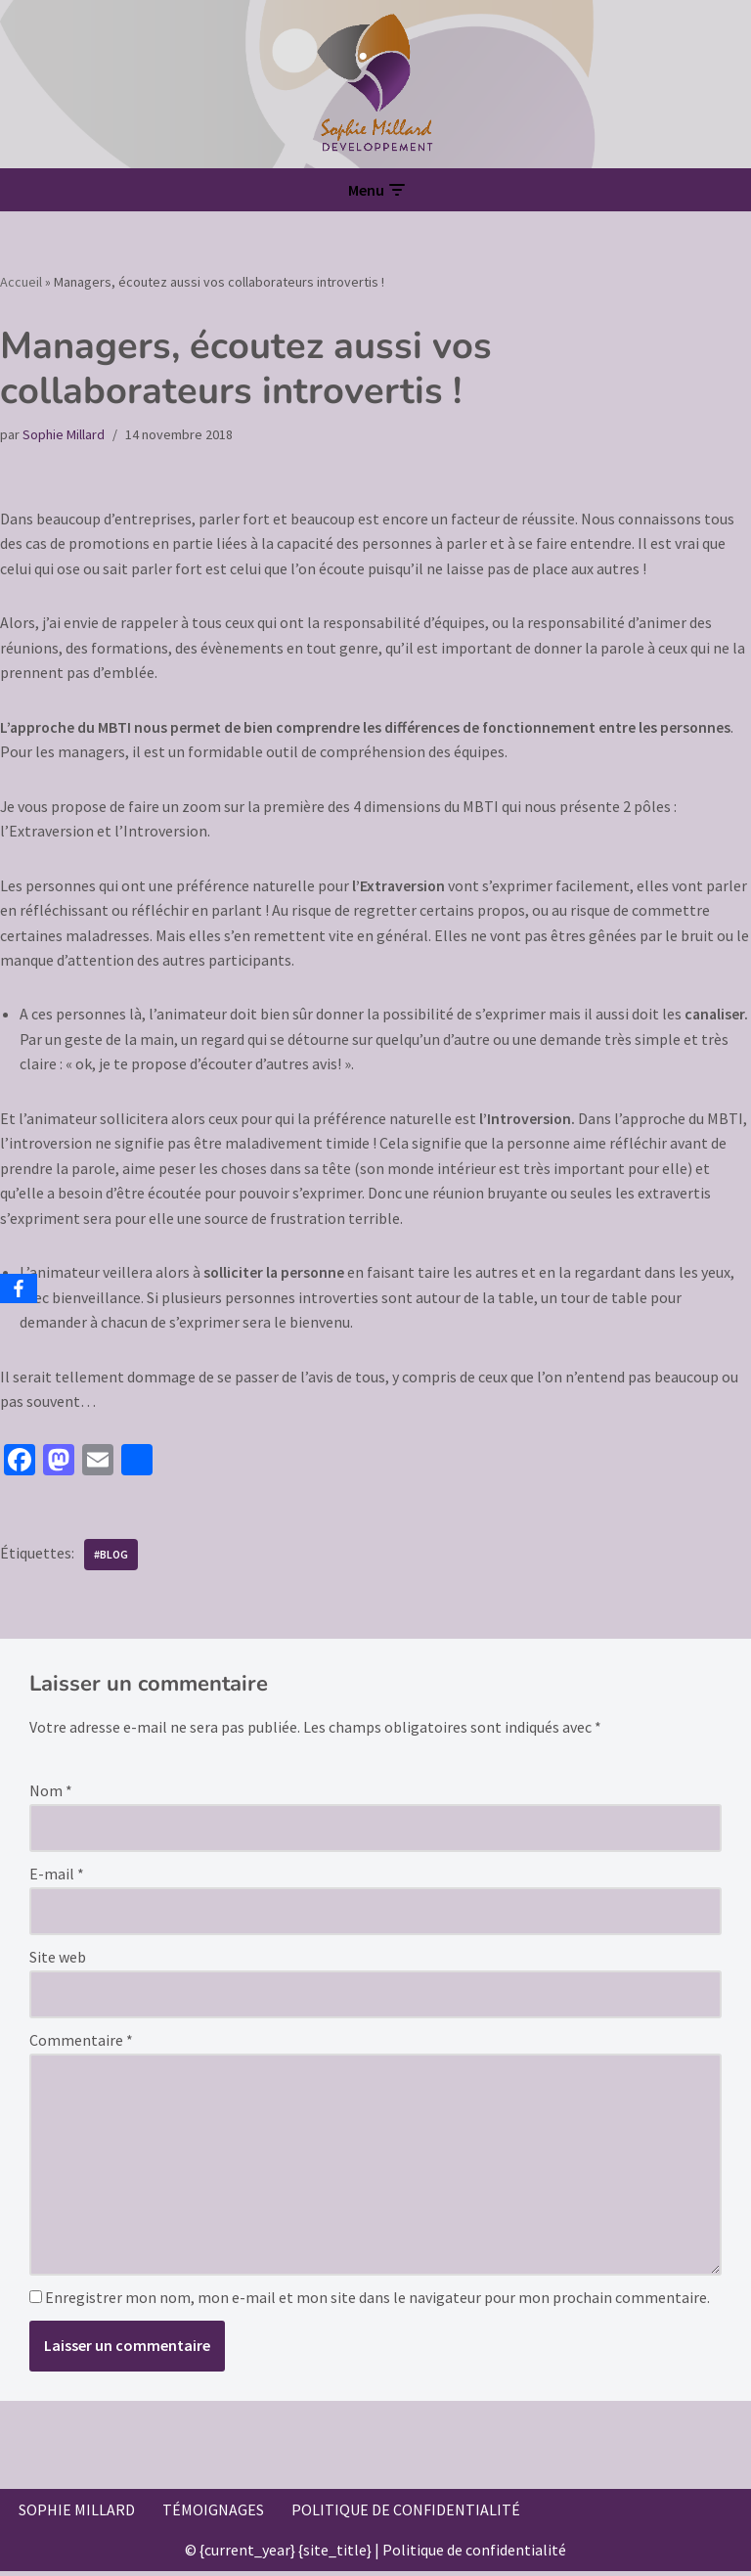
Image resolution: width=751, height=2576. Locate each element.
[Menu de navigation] (376, 189)
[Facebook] (18, 1288)
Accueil (21, 282)
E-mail (56, 1877)
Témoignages (213, 2514)
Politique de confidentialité (405, 2514)
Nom (50, 1794)
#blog (111, 1557)
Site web (57, 1960)
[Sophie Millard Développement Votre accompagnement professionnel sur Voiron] (375, 84)
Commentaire (81, 2044)
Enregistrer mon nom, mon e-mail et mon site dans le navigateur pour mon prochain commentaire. (377, 2302)
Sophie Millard (63, 434)
